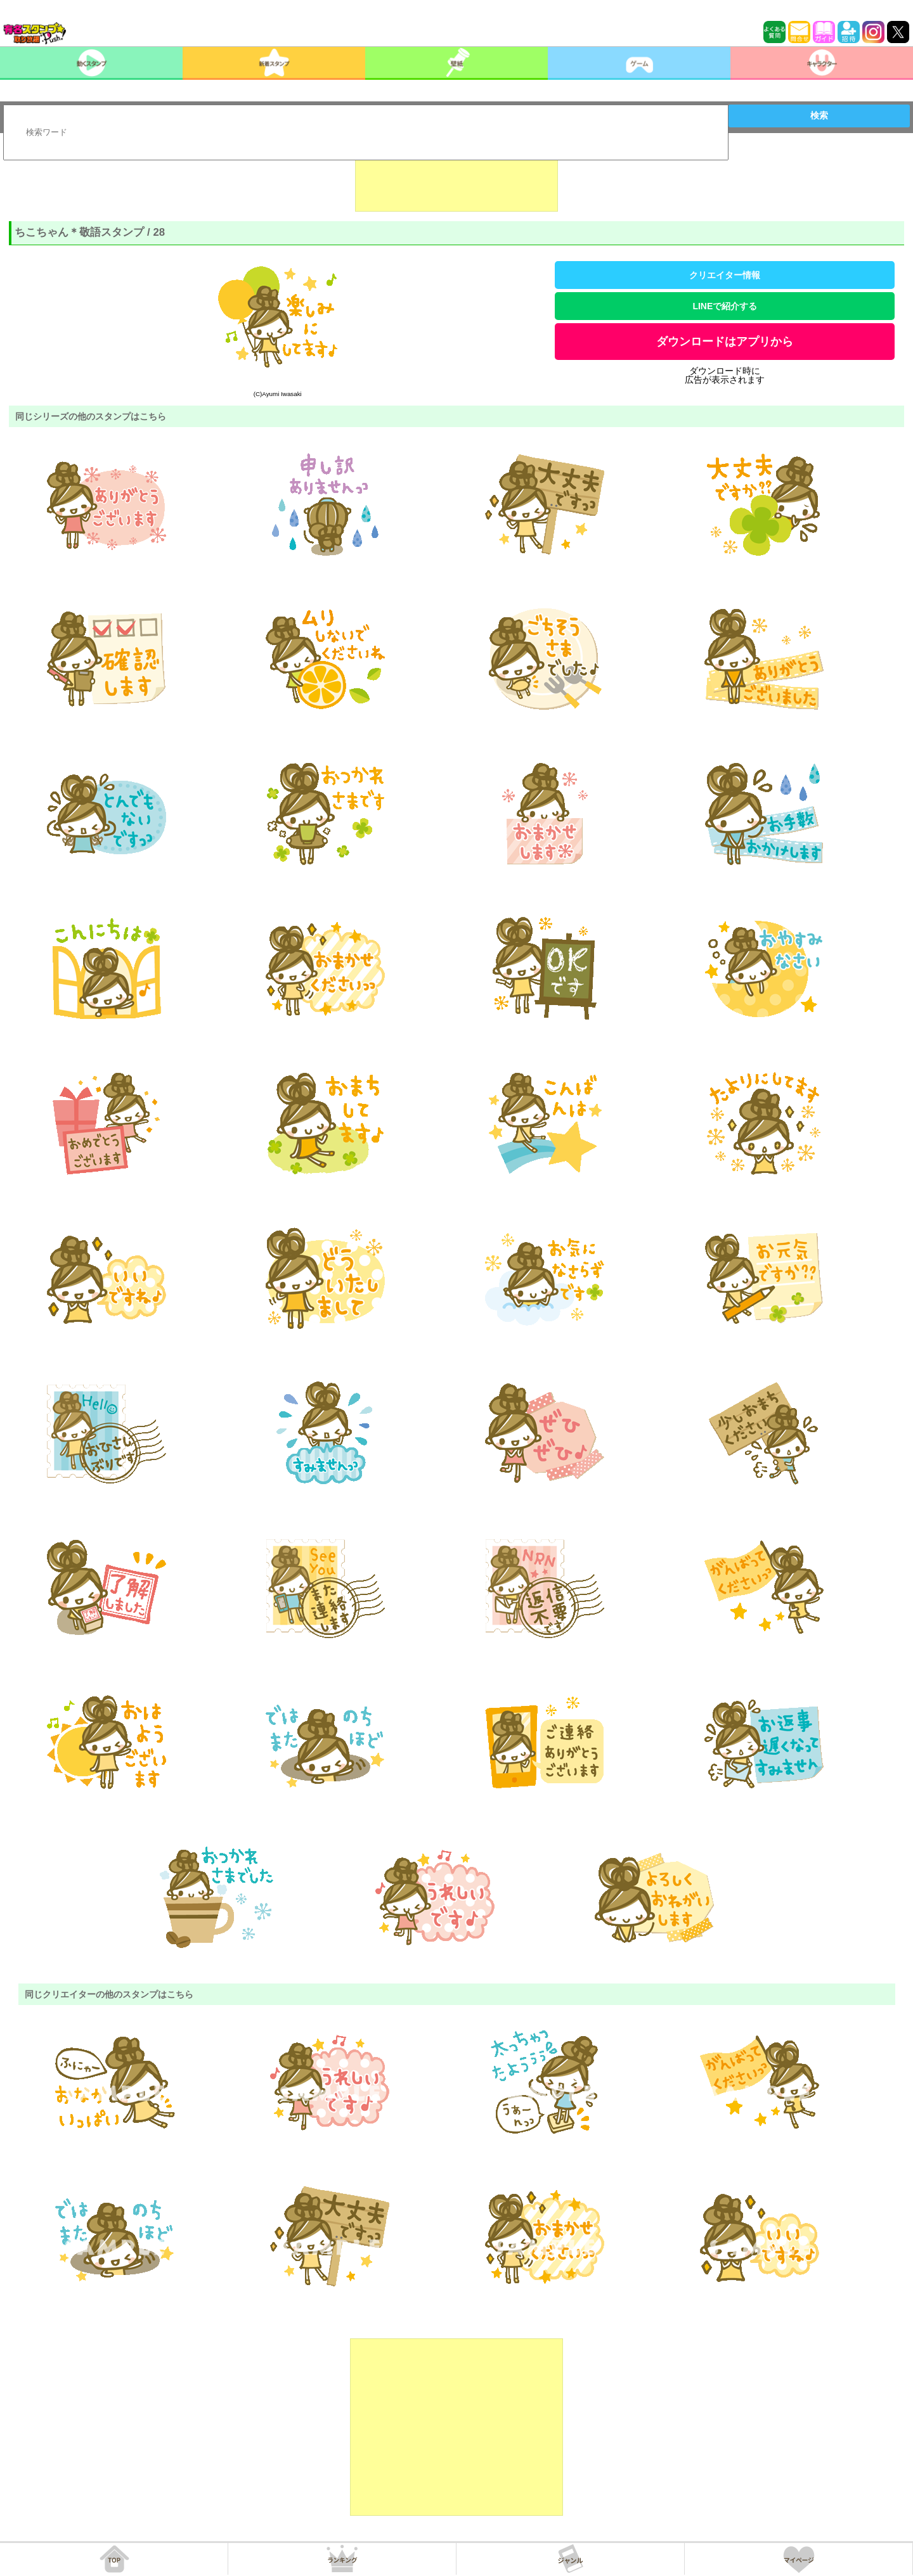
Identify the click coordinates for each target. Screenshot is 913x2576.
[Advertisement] (456, 180)
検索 (819, 115)
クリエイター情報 (724, 275)
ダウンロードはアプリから (724, 341)
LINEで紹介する (724, 306)
